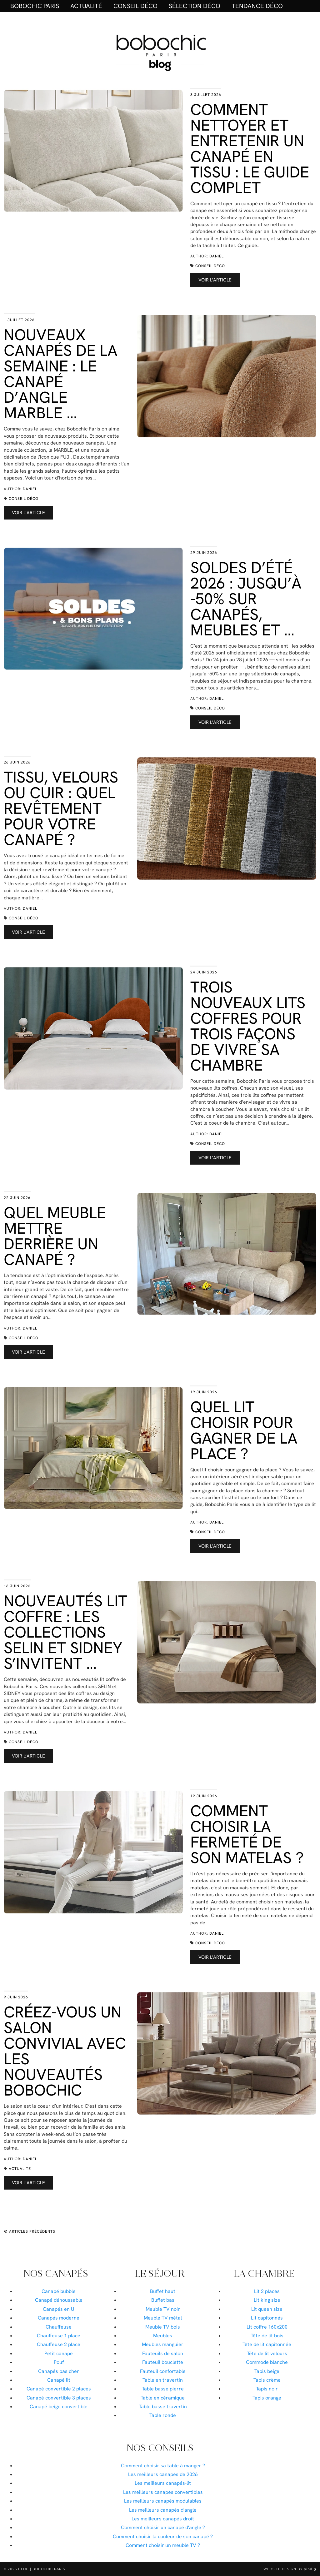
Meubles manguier (162, 2344)
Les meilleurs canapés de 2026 (163, 2474)
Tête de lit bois (267, 2335)
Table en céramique (163, 2397)
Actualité (86, 6)
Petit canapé (58, 2353)
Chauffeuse (59, 2327)
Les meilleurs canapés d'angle (163, 2510)
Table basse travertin (163, 2406)
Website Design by (289, 2569)
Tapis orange (266, 2397)
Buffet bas (162, 2300)
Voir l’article (215, 280)
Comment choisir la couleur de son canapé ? (163, 2536)
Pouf (59, 2362)
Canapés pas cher (58, 2371)
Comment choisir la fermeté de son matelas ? (247, 1834)
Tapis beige (266, 2371)
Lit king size (267, 2300)
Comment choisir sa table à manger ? (163, 2465)
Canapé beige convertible (59, 2406)
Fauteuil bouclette (162, 2362)
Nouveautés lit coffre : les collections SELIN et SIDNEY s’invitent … (65, 1632)
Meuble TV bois (162, 2327)
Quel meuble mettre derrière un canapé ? (55, 1236)
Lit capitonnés (267, 2318)
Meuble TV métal (163, 2318)
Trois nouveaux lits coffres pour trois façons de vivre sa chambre (247, 1026)
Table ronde (162, 2415)
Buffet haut (162, 2291)
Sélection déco (194, 6)
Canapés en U (58, 2309)
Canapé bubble (59, 2291)
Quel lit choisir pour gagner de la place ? (244, 1430)
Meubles (162, 2335)
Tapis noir (267, 2388)
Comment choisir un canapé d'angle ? (163, 2527)
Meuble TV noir (163, 2309)
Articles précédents (29, 2231)
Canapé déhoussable (58, 2300)
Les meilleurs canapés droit (163, 2518)
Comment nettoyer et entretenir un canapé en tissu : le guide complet (249, 148)
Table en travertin (162, 2380)
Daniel (216, 256)
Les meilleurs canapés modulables (163, 2501)
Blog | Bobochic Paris (41, 2569)
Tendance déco (257, 6)
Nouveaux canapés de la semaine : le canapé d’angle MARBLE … (61, 374)
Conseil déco (135, 6)
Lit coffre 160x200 (267, 2327)
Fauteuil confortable (163, 2371)
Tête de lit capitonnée (266, 2344)
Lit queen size (266, 2309)
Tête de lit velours (267, 2353)
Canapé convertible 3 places (59, 2397)
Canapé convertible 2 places (59, 2388)
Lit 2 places (267, 2291)
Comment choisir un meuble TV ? (163, 2545)
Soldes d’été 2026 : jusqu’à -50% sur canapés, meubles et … (246, 598)
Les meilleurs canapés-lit (163, 2483)
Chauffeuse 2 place (58, 2344)
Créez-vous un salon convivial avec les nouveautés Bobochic (65, 2051)
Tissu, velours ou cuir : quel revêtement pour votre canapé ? (61, 808)
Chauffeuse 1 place (58, 2335)
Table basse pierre (163, 2388)
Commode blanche (267, 2362)
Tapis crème (267, 2380)
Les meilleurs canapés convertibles (163, 2492)
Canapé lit (58, 2380)
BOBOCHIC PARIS (34, 6)
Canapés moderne (58, 2318)
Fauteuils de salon (162, 2353)
